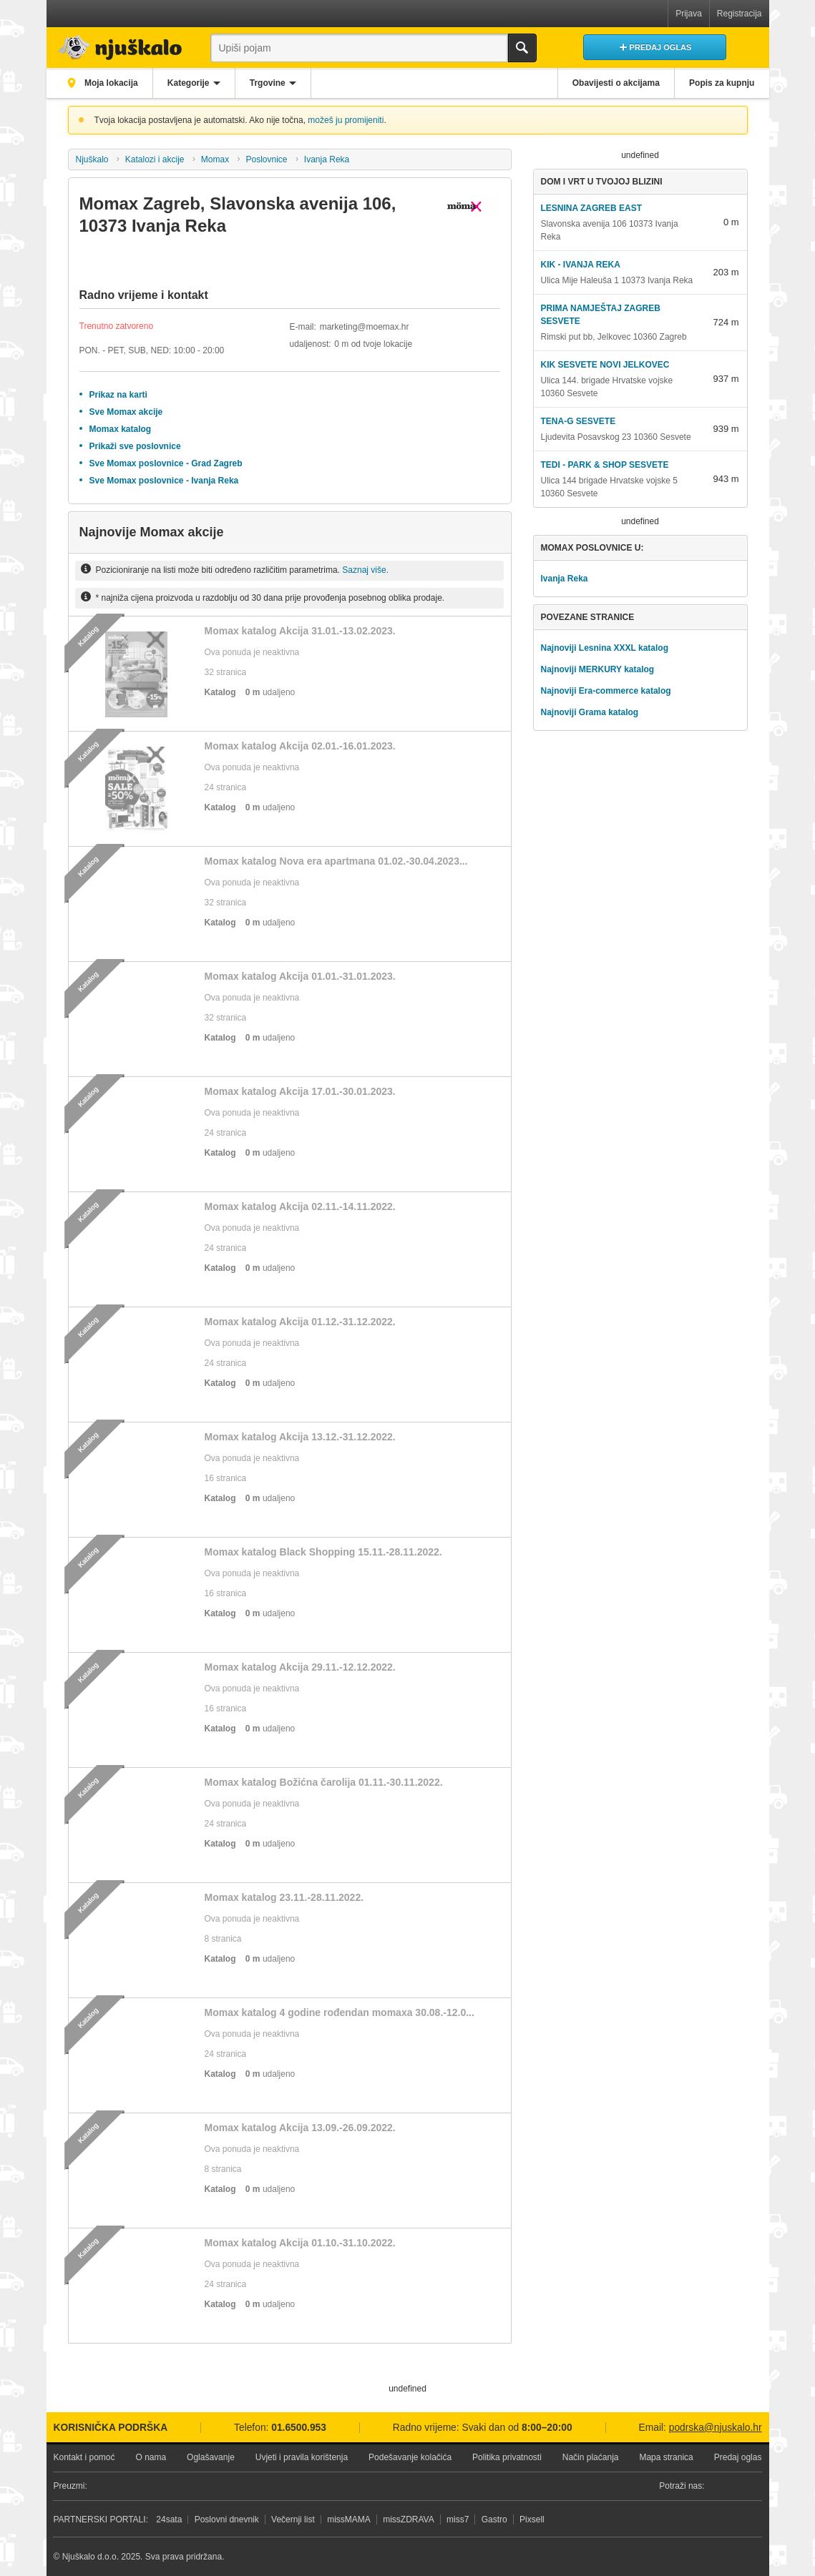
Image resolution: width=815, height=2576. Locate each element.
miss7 (457, 2519)
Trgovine (270, 83)
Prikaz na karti (118, 395)
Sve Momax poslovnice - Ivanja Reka (164, 481)
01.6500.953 (298, 2427)
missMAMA (349, 2519)
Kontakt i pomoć (83, 2457)
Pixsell (532, 2519)
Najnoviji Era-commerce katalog (605, 691)
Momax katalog (120, 429)
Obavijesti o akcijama (614, 83)
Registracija (739, 14)
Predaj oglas (738, 2457)
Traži (522, 48)
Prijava (688, 14)
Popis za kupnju (720, 83)
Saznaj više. (365, 570)
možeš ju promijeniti (346, 120)
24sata (169, 2519)
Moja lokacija (111, 83)
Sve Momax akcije (126, 412)
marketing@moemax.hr (364, 327)
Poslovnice (267, 159)
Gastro (494, 2519)
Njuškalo (91, 159)
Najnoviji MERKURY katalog (597, 669)
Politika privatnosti (507, 2457)
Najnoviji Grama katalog (589, 712)
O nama (150, 2457)
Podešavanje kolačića (410, 2457)
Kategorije (191, 83)
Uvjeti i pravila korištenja (301, 2457)
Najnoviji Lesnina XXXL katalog (604, 648)
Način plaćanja (590, 2457)
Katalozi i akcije (155, 159)
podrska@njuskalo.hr (715, 2427)
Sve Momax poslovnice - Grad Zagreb (166, 463)
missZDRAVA (408, 2519)
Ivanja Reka (326, 159)
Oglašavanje (211, 2457)
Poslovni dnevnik (227, 2519)
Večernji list (293, 2519)
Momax (215, 159)
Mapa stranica (666, 2457)
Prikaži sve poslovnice (135, 446)
